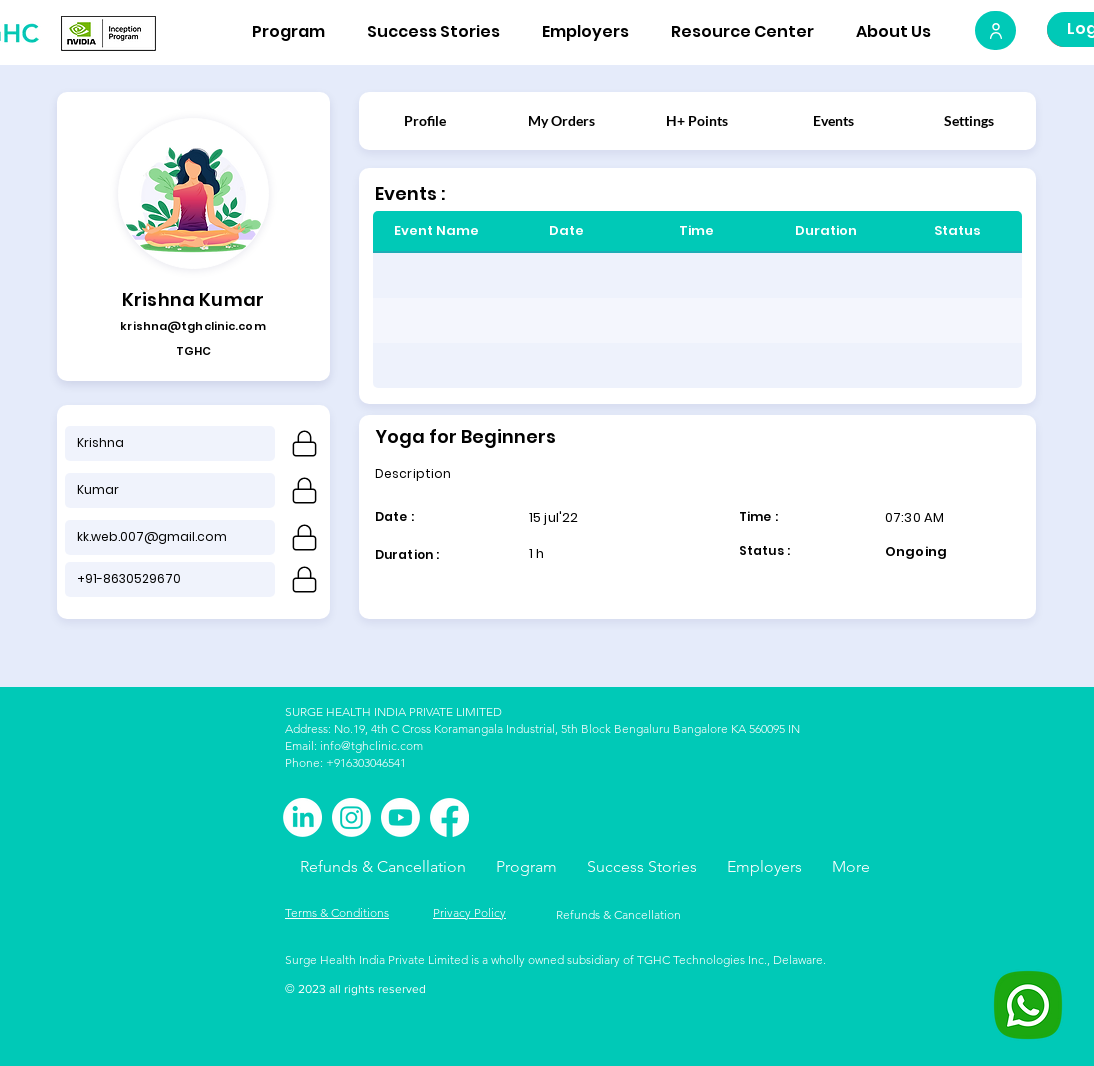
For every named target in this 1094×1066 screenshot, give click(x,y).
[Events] (833, 120)
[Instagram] (351, 817)
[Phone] (304, 443)
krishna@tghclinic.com (192, 326)
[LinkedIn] (302, 817)
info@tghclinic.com (371, 745)
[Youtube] (400, 817)
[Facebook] (449, 817)
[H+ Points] (697, 120)
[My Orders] (561, 120)
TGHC (193, 351)
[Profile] (425, 120)
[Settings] (969, 120)
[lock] (304, 537)
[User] (995, 30)
